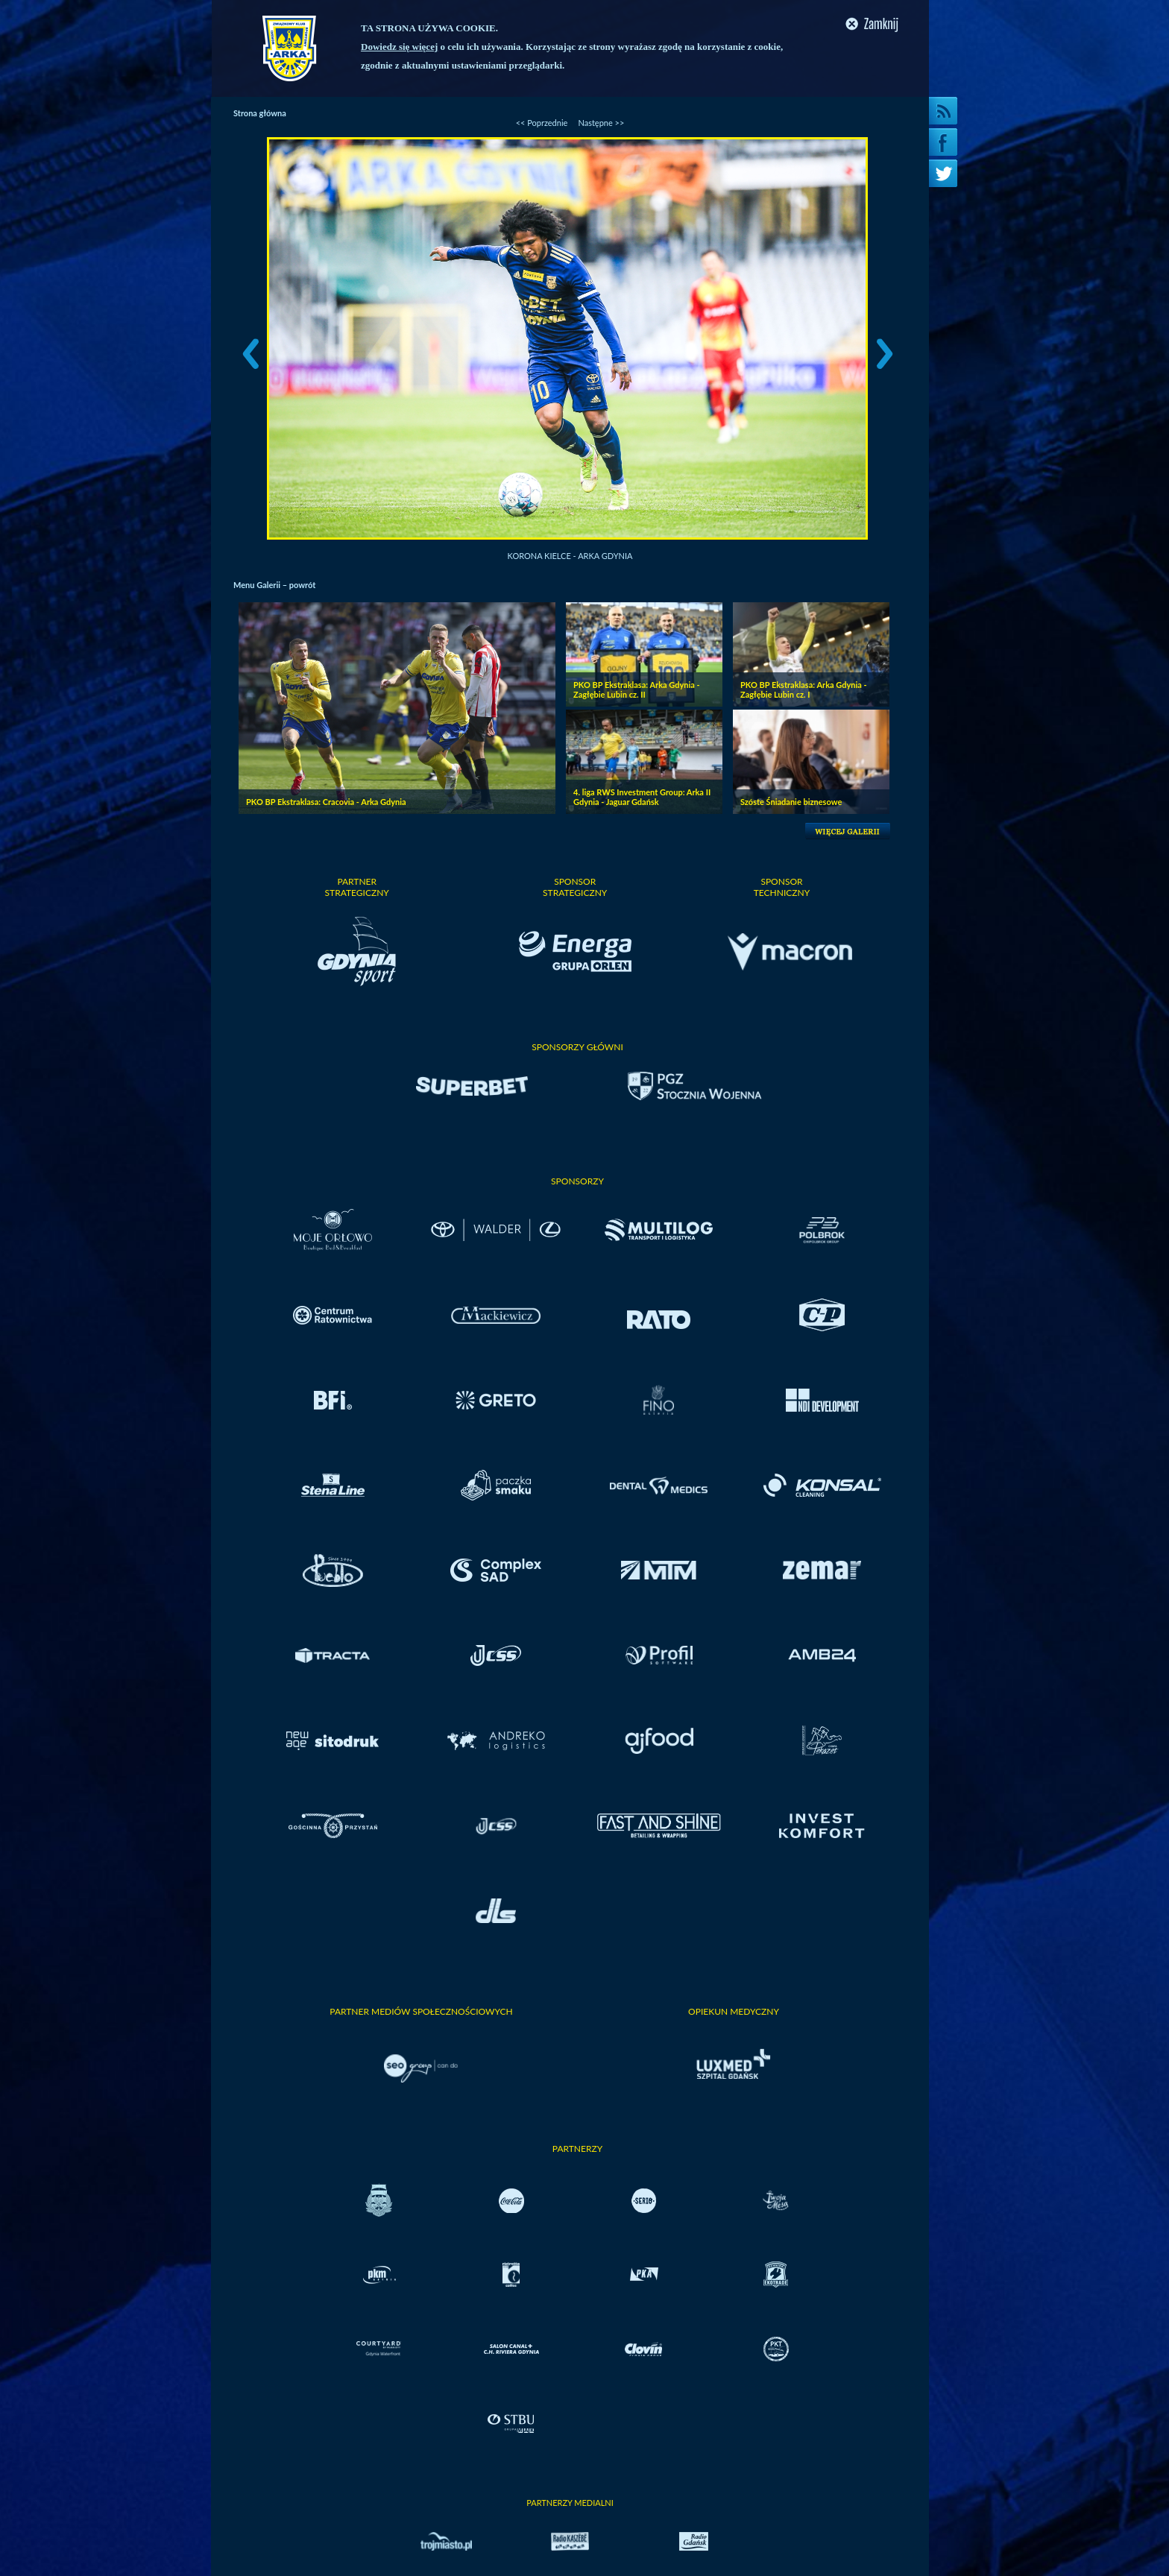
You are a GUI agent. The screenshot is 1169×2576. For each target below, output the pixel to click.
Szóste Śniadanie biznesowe (791, 801)
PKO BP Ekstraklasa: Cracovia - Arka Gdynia (326, 801)
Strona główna (259, 113)
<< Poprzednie (542, 122)
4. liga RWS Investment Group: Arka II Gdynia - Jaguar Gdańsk (641, 796)
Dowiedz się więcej (399, 46)
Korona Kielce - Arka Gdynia (570, 556)
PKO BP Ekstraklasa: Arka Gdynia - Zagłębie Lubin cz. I (803, 689)
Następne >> (601, 122)
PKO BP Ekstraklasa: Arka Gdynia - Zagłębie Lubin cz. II (636, 689)
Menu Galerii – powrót (274, 585)
